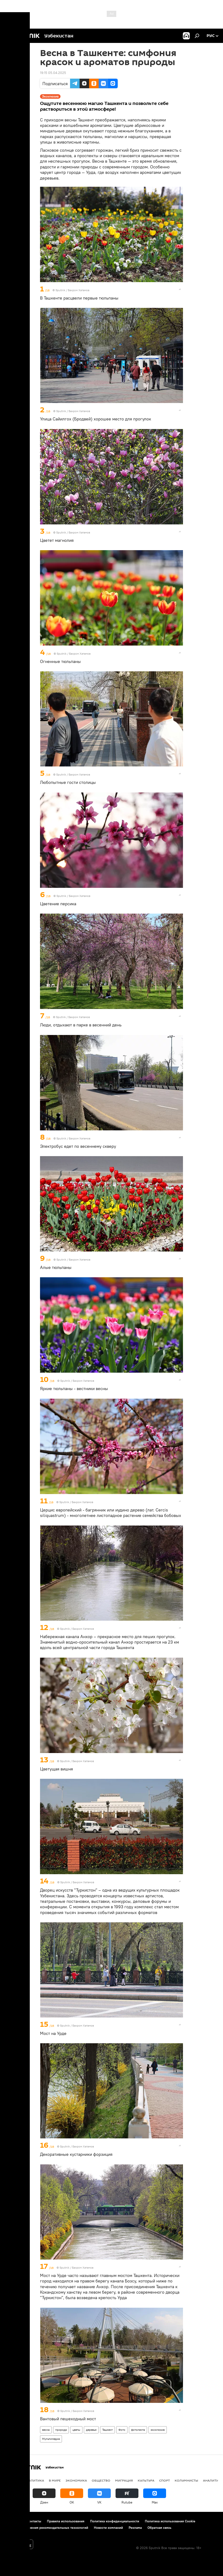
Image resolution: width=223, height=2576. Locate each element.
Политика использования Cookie (170, 2521)
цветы (76, 2429)
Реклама (135, 2527)
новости (13, 2480)
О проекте (13, 2521)
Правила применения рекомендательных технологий (46, 2527)
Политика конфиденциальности (114, 2521)
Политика (35, 2480)
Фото (121, 2429)
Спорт (164, 2480)
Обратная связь (159, 2527)
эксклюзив (158, 2429)
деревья (91, 2429)
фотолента (138, 2429)
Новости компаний (108, 2527)
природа (61, 2429)
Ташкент (107, 2429)
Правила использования (65, 2521)
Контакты (34, 2521)
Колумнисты (186, 2480)
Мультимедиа (51, 2439)
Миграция (124, 2480)
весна (46, 2429)
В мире (55, 2480)
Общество (101, 2480)
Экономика (76, 2480)
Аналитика (213, 2480)
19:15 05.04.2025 (53, 73)
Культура (146, 2480)
